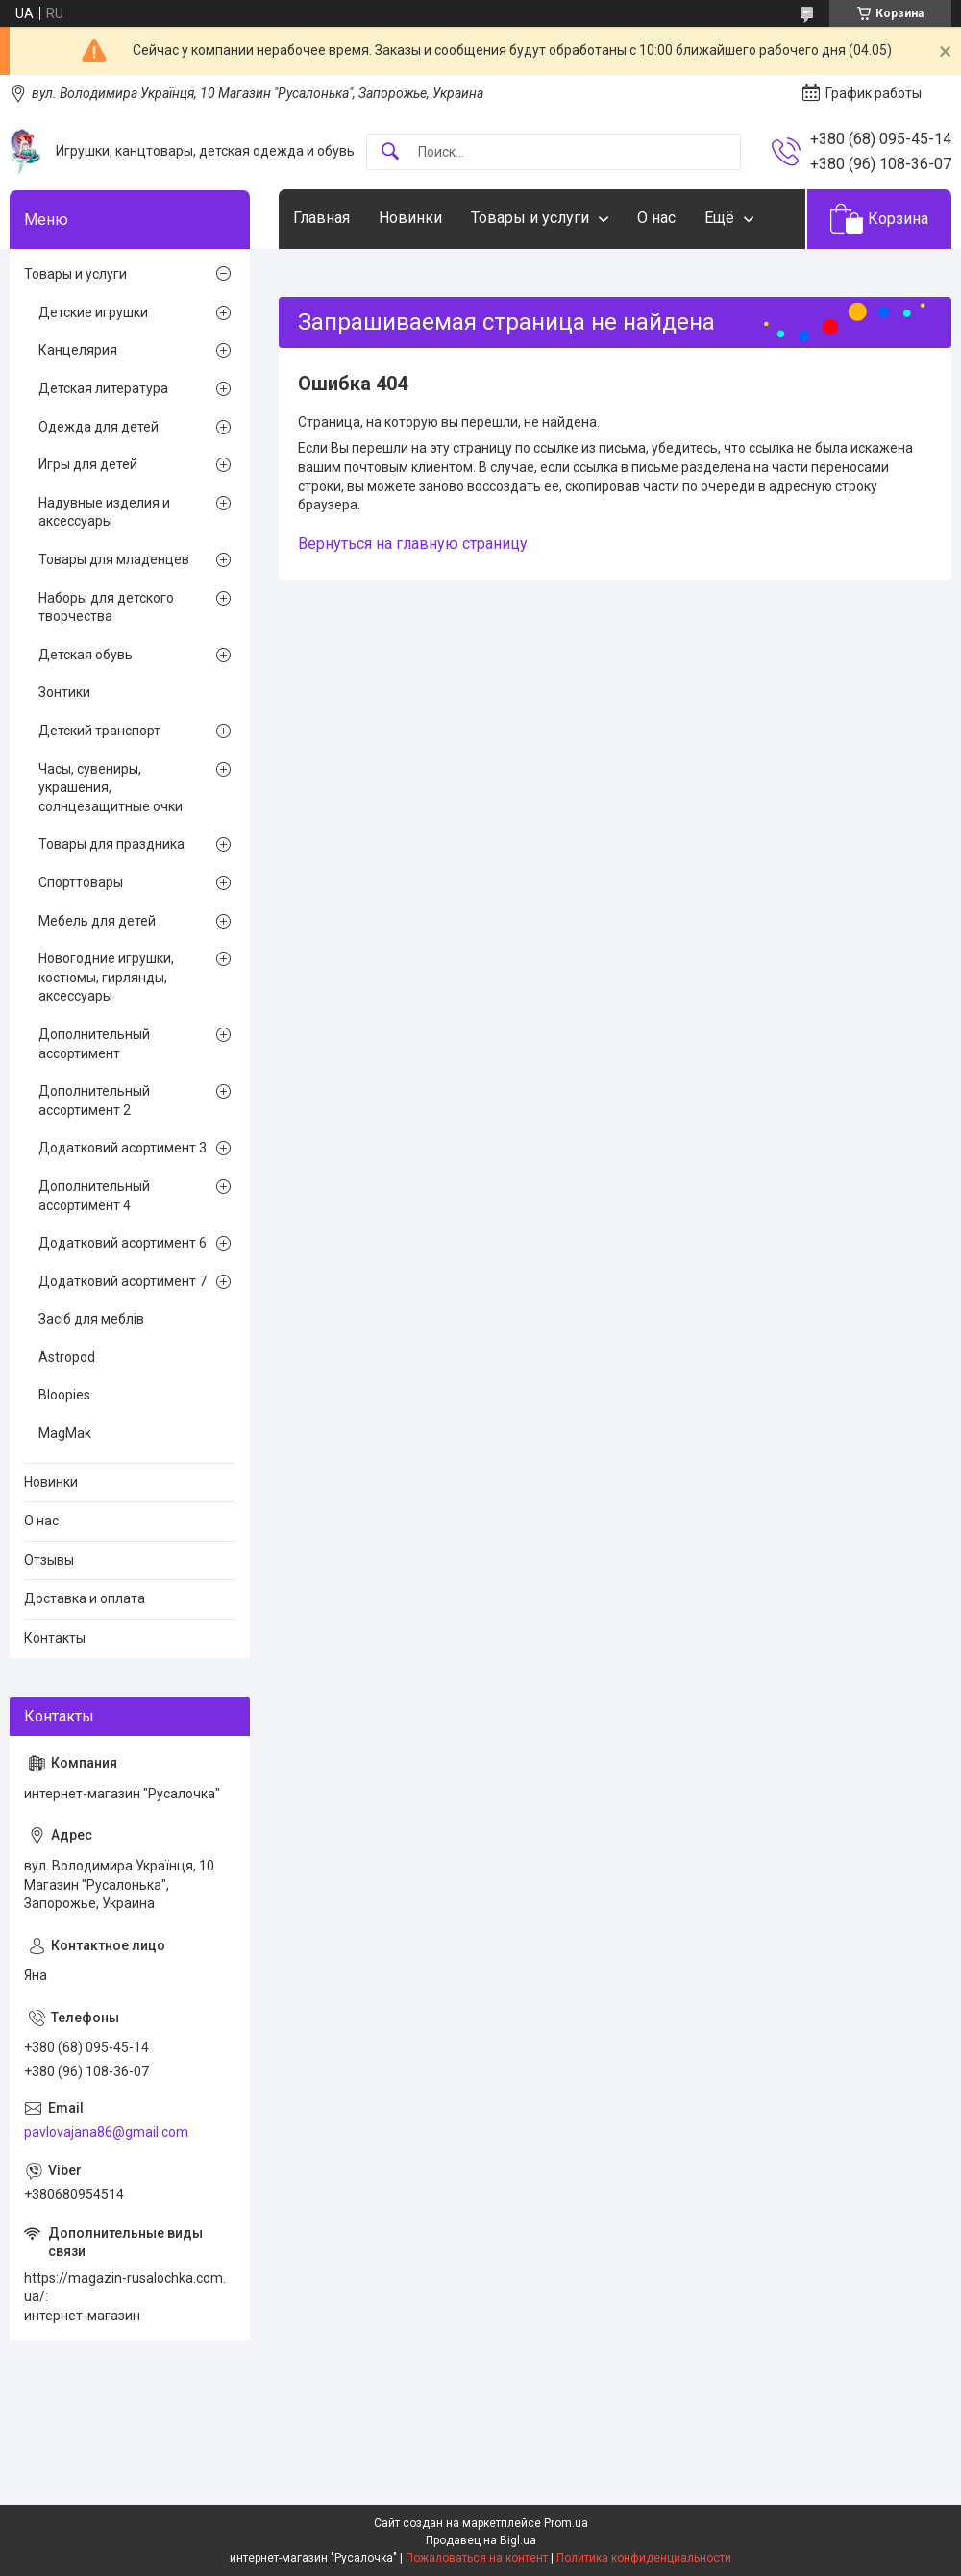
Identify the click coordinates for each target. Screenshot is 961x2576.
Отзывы (49, 1560)
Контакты (55, 1638)
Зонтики (64, 692)
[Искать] (390, 152)
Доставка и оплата (84, 1598)
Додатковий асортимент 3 (122, 1147)
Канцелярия (77, 350)
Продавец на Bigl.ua (481, 2540)
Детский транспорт (99, 730)
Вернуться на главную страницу (413, 543)
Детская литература (103, 388)
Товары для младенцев (113, 559)
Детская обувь (85, 654)
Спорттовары (80, 882)
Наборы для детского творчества (106, 607)
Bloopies (64, 1394)
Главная (321, 218)
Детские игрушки (93, 312)
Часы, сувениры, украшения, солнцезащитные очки (110, 787)
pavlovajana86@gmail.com (106, 2132)
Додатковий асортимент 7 (122, 1281)
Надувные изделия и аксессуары (104, 512)
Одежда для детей (98, 426)
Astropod (66, 1357)
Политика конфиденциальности (643, 2557)
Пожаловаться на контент (477, 2557)
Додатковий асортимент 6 (122, 1243)
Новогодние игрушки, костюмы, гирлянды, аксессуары (106, 977)
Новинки (410, 218)
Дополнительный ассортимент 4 (94, 1195)
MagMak (64, 1433)
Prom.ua (566, 2523)
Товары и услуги (530, 218)
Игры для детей (87, 464)
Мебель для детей (97, 921)
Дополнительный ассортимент (94, 1044)
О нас (656, 218)
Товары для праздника (111, 844)
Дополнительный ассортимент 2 (94, 1100)
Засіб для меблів (91, 1318)
